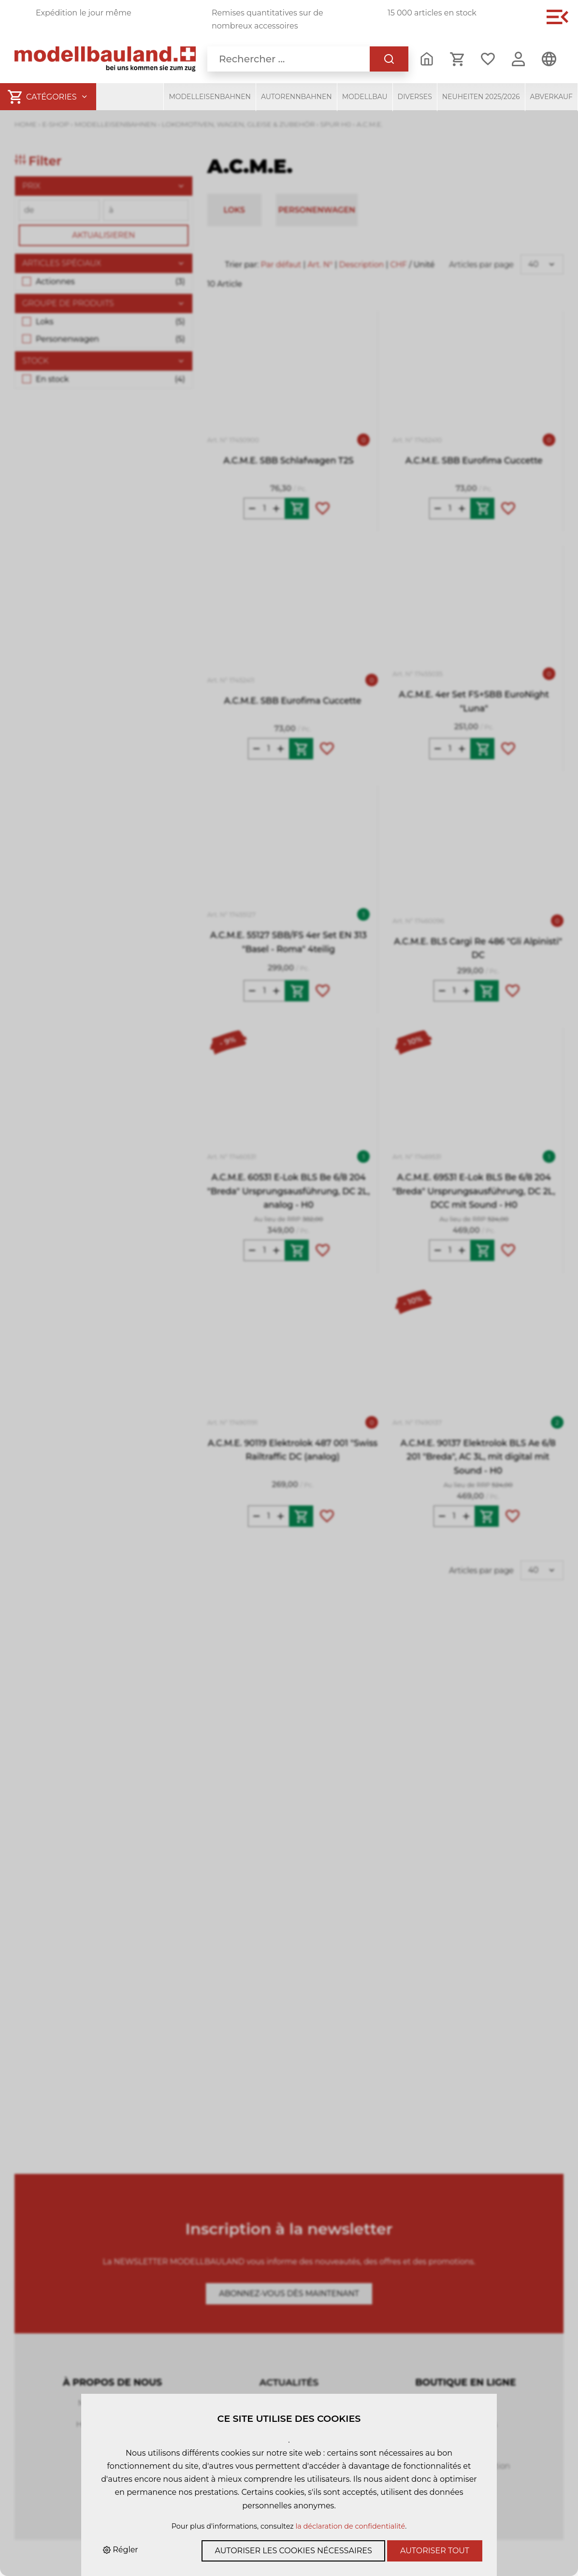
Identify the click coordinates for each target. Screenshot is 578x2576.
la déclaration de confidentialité (350, 2526)
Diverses (415, 96)
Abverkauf (551, 96)
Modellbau (365, 96)
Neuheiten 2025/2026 (481, 96)
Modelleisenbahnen (210, 96)
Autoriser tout (434, 2550)
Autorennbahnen (296, 96)
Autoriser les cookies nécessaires (293, 2550)
